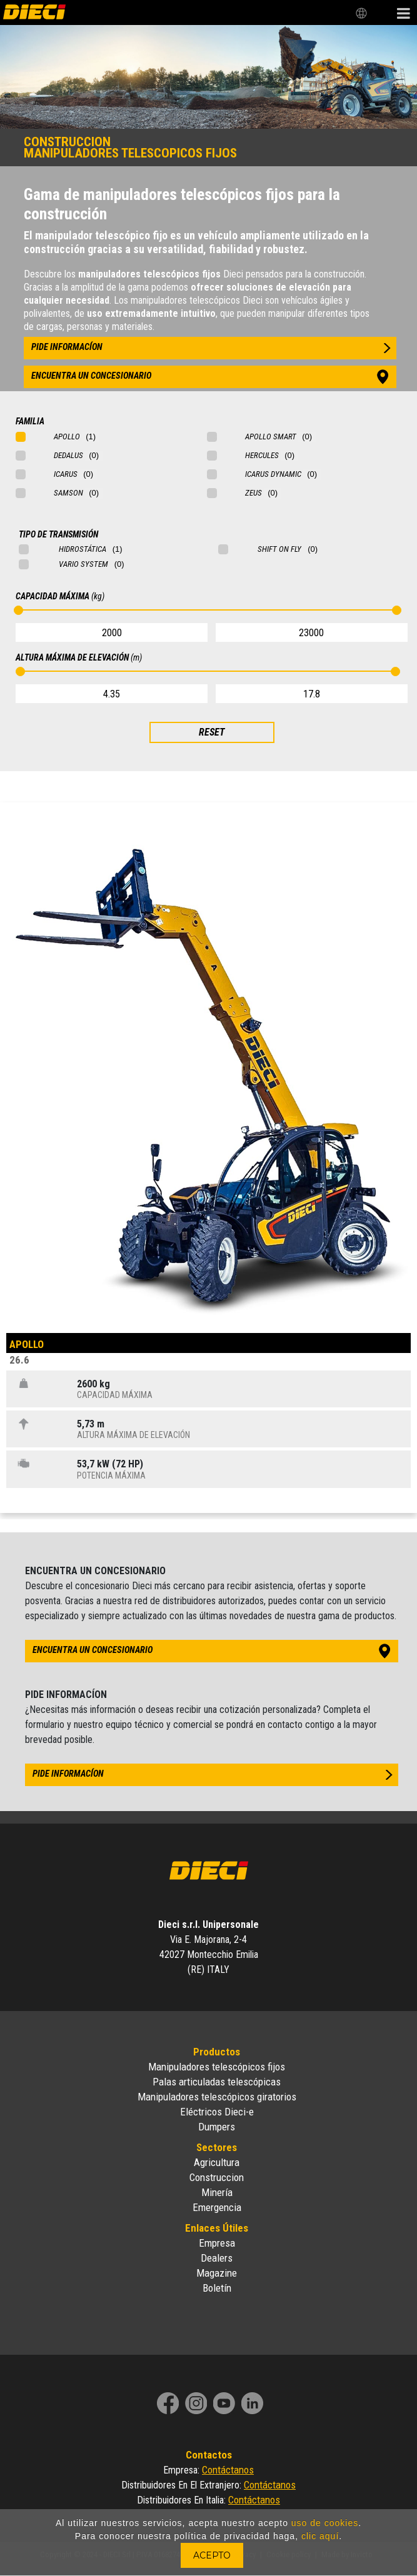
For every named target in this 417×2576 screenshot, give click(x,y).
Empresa (217, 2243)
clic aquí (320, 2536)
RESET (211, 732)
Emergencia (217, 2207)
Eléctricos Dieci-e (217, 2111)
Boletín (217, 2288)
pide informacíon (67, 347)
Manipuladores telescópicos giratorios (217, 2096)
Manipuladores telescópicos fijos (216, 2066)
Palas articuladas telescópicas (217, 2081)
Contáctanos (228, 2470)
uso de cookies (324, 2523)
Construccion (216, 2177)
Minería (217, 2192)
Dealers (217, 2258)
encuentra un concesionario (91, 376)
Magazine (216, 2273)
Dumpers (216, 2126)
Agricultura (216, 2162)
